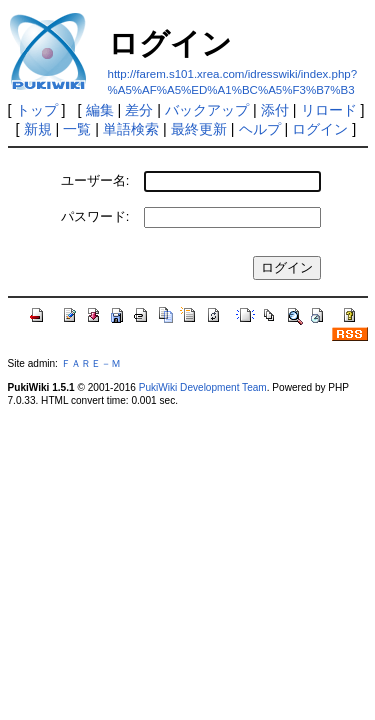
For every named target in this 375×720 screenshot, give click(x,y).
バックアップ (207, 110)
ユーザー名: (95, 180)
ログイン (320, 129)
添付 (275, 110)
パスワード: (95, 216)
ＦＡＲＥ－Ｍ (91, 363)
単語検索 (131, 129)
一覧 (77, 129)
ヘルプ (260, 129)
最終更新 (199, 129)
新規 (38, 129)
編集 (100, 110)
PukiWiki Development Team (203, 387)
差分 (139, 110)
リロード (329, 110)
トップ (37, 110)
